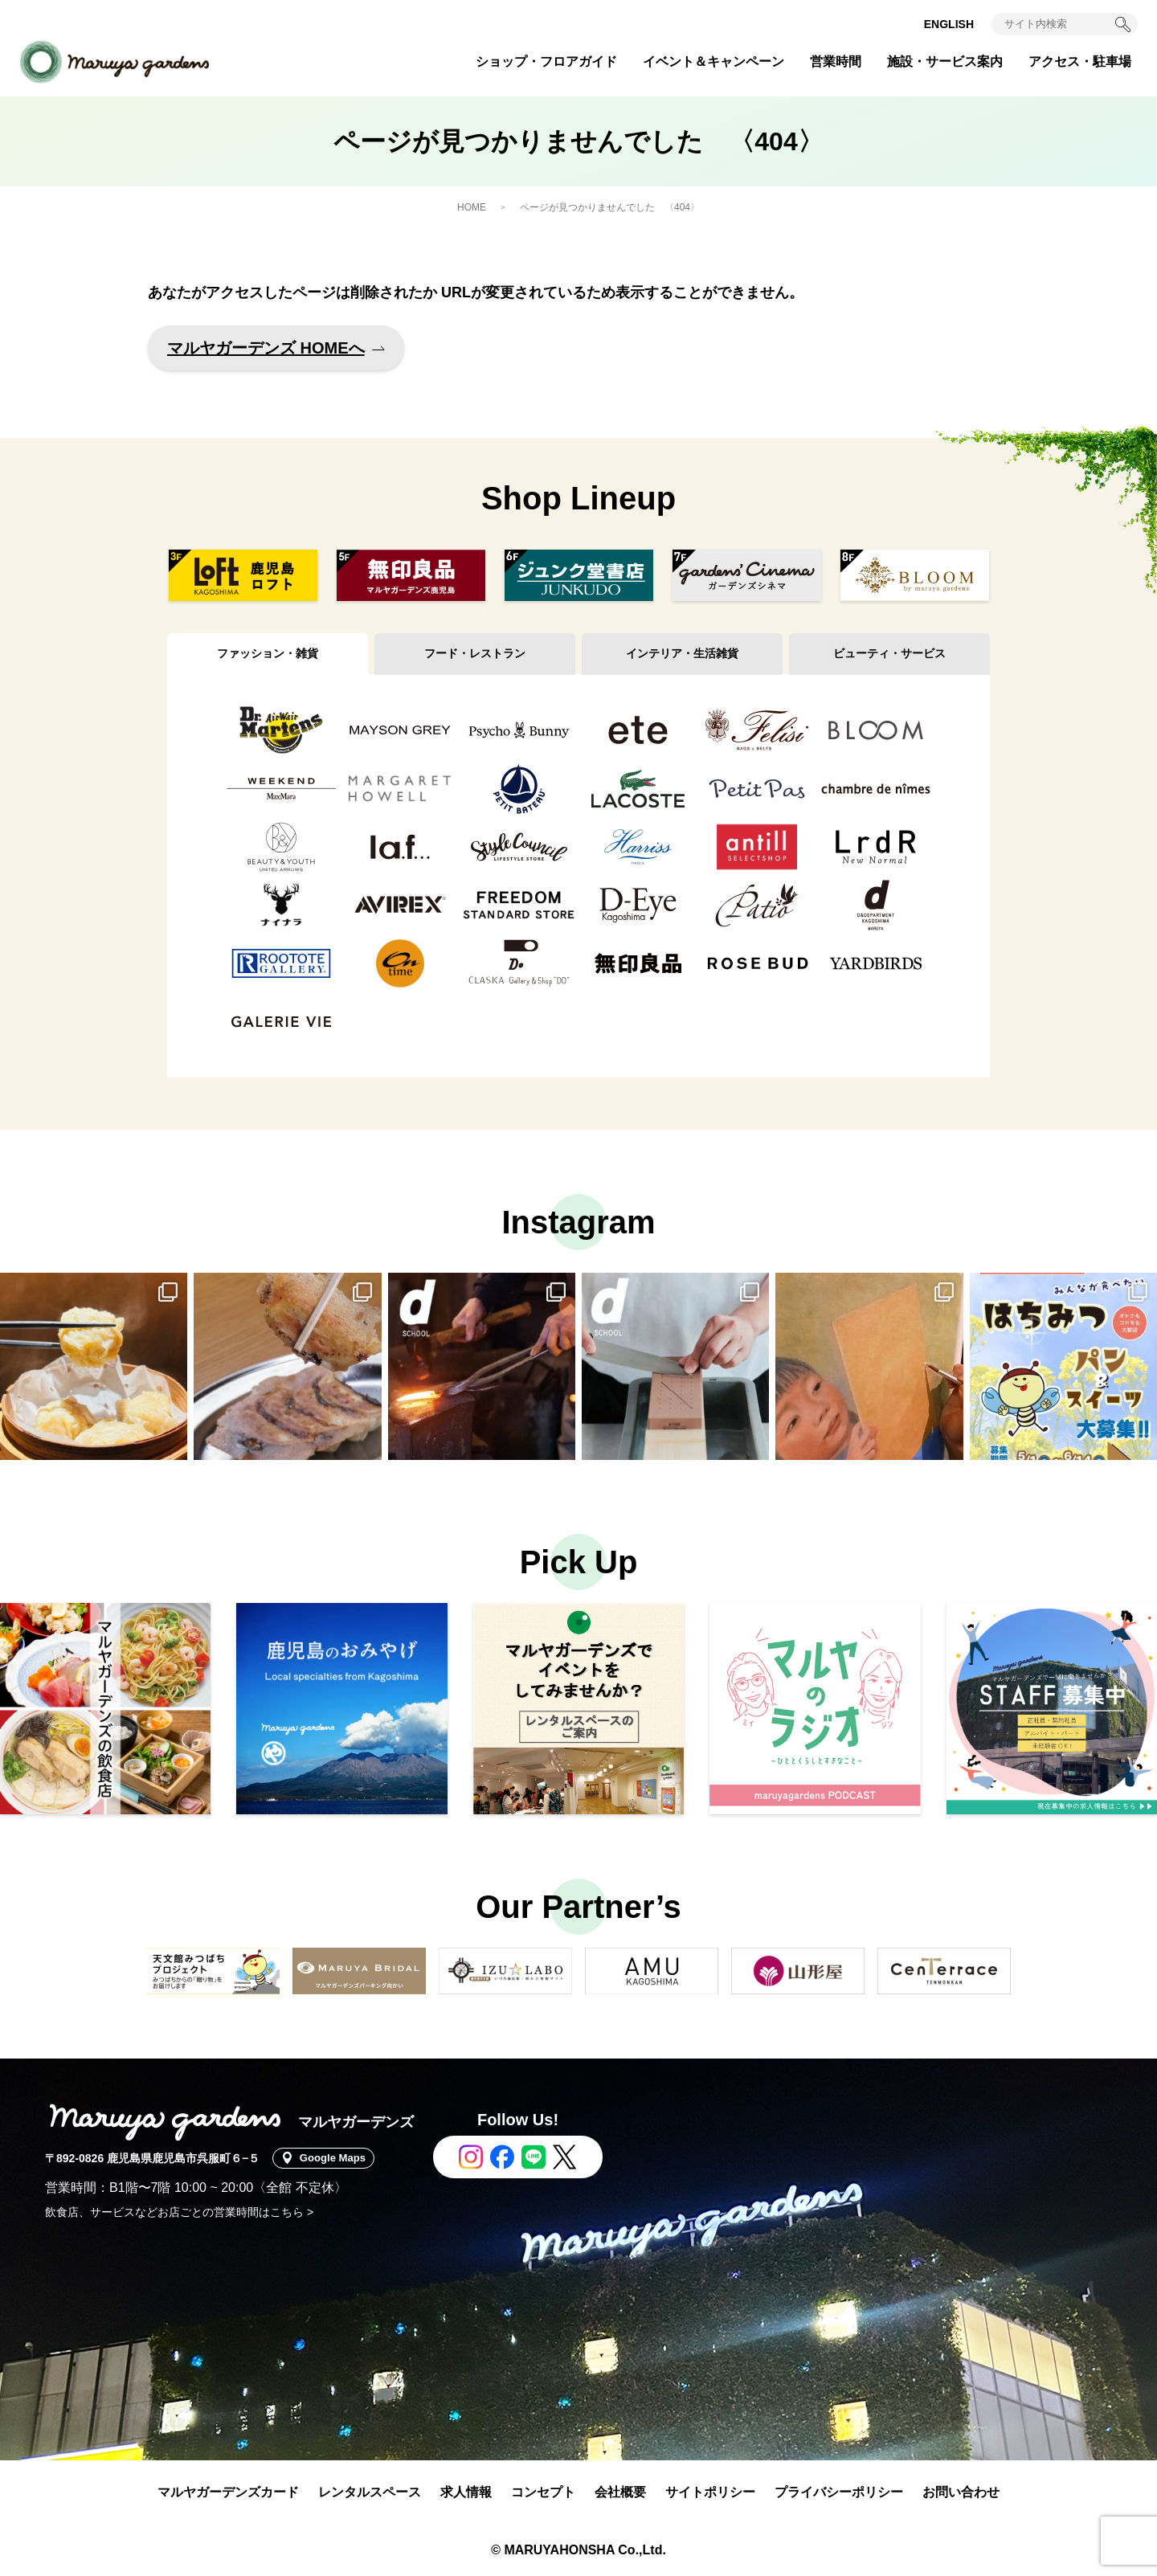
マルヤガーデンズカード (228, 2492)
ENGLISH (949, 24)
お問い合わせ (961, 2492)
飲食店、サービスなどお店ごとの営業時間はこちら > (179, 2212)
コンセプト (543, 2492)
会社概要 (620, 2492)
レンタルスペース (369, 2492)
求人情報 (466, 2492)
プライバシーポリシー (839, 2492)
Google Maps (337, 2158)
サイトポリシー (710, 2492)
